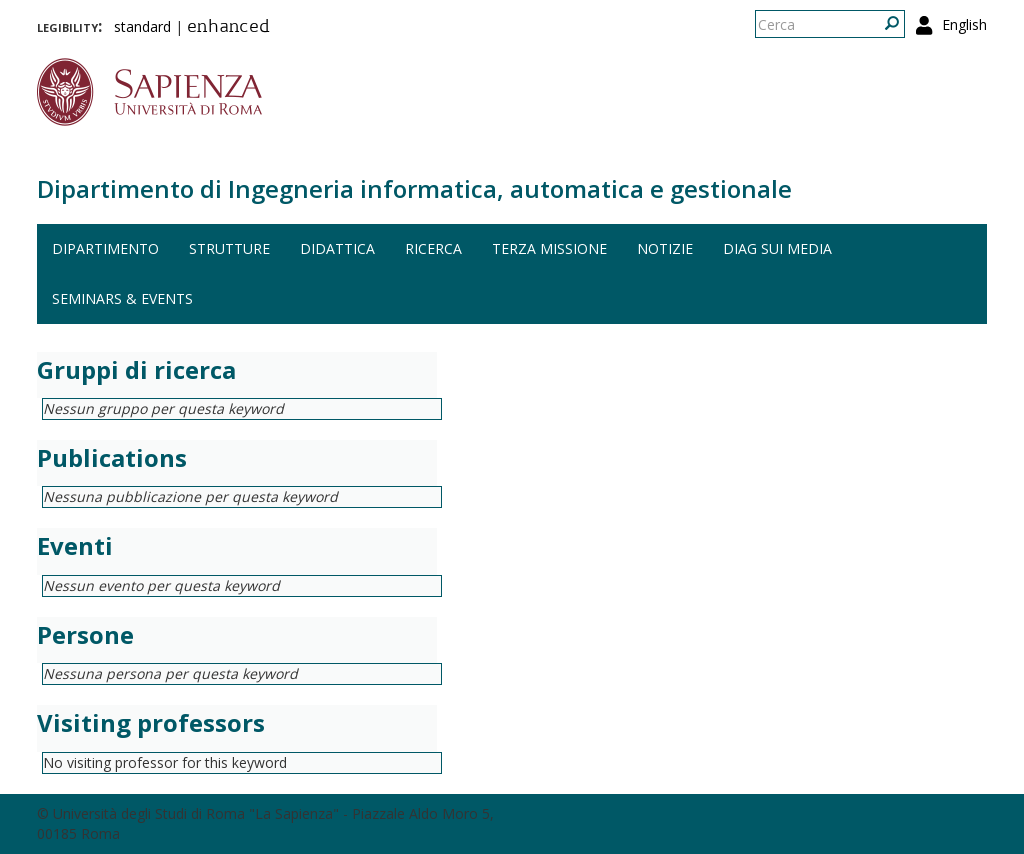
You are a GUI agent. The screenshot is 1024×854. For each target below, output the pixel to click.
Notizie (665, 248)
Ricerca (433, 248)
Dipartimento (105, 248)
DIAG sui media (777, 248)
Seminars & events (122, 298)
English (964, 24)
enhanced (228, 28)
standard (142, 26)
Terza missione (549, 248)
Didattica (337, 248)
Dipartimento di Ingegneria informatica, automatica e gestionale (414, 188)
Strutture (229, 248)
